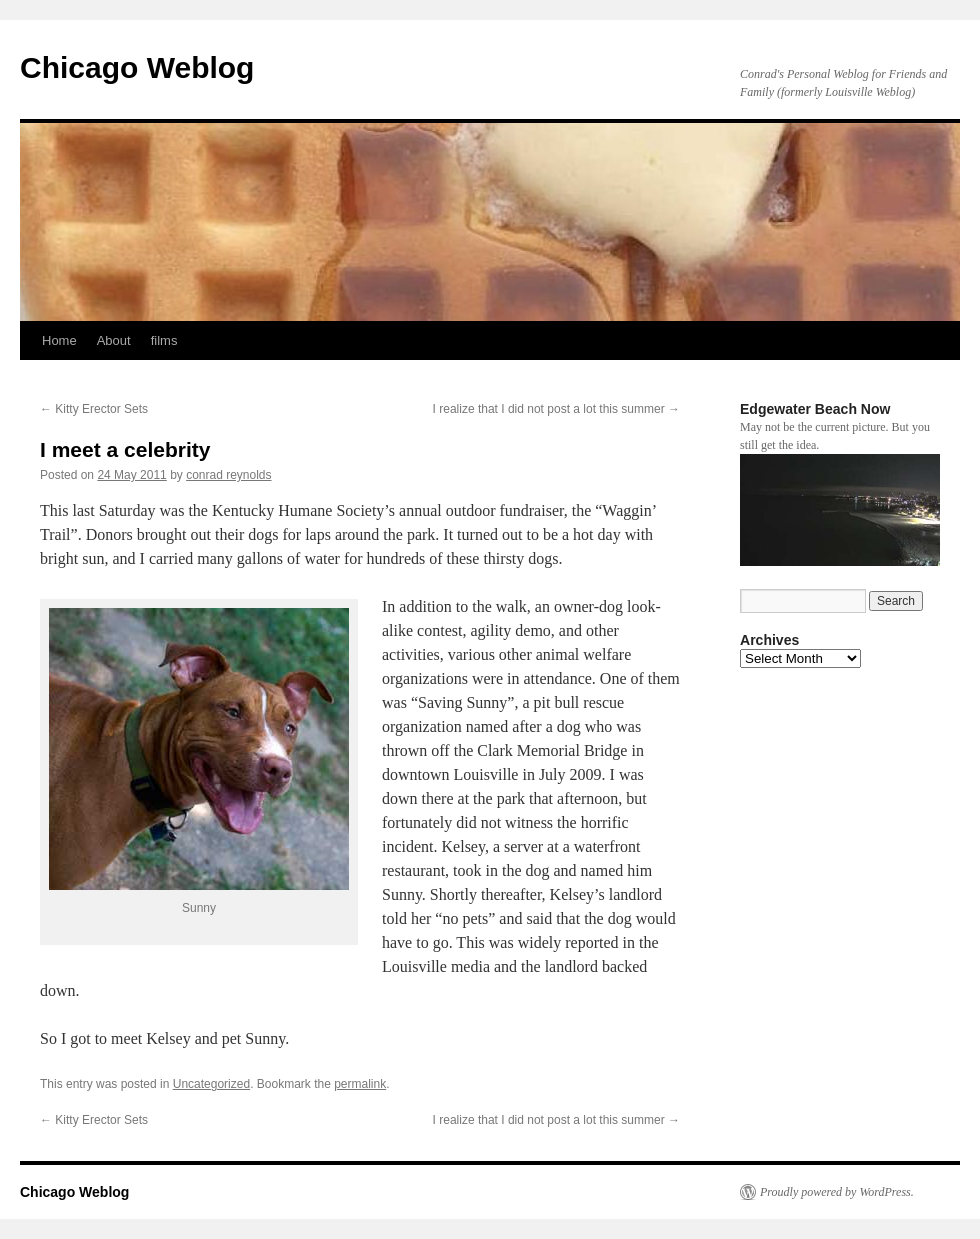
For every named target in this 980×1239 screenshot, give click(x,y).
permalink (360, 1084)
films (164, 340)
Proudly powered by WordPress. (837, 1192)
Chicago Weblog (137, 67)
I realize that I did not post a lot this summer (556, 409)
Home (59, 340)
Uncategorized (211, 1084)
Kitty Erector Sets (94, 409)
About (114, 340)
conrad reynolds (228, 475)
